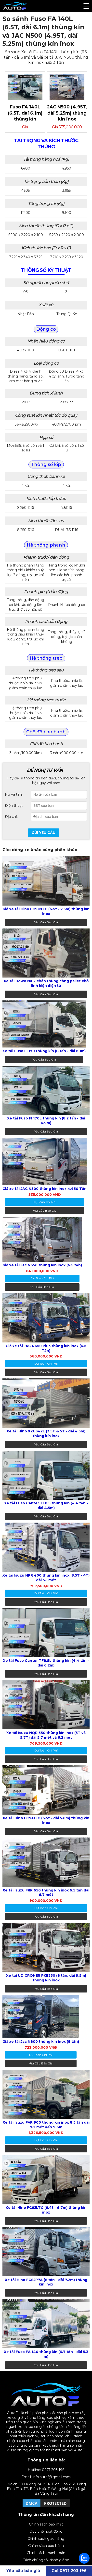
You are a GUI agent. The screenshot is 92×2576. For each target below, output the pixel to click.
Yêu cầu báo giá (46, 922)
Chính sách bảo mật (46, 2524)
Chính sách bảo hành (46, 2545)
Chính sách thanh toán (46, 2553)
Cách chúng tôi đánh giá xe (46, 2560)
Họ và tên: (14, 794)
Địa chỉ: (11, 816)
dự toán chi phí (44, 1202)
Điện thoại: (14, 805)
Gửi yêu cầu (43, 832)
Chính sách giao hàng (45, 2538)
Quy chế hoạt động (46, 2531)
